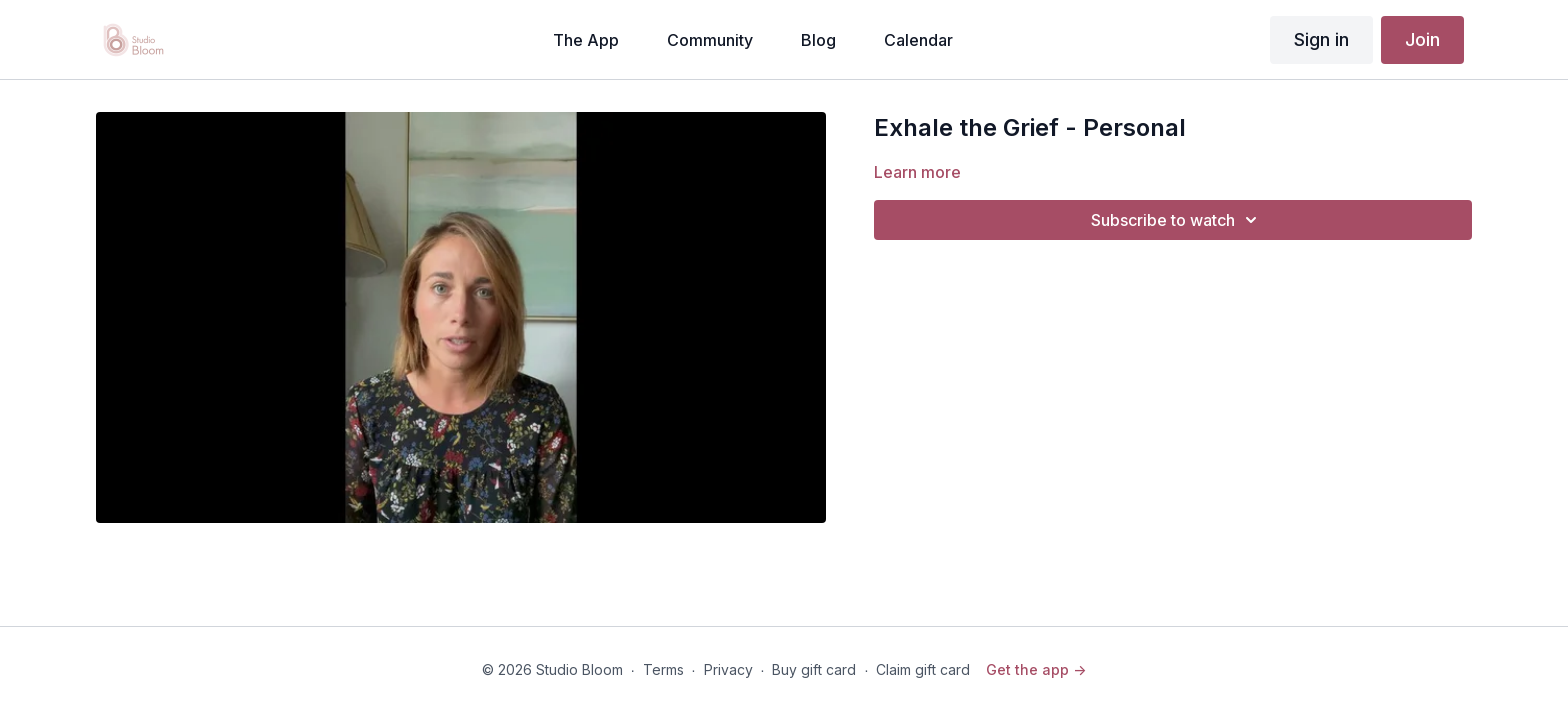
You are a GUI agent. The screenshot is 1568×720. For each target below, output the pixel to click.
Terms (663, 669)
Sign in (1321, 39)
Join (1422, 39)
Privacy (728, 669)
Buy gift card (814, 669)
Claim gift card (923, 669)
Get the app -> (1036, 669)
